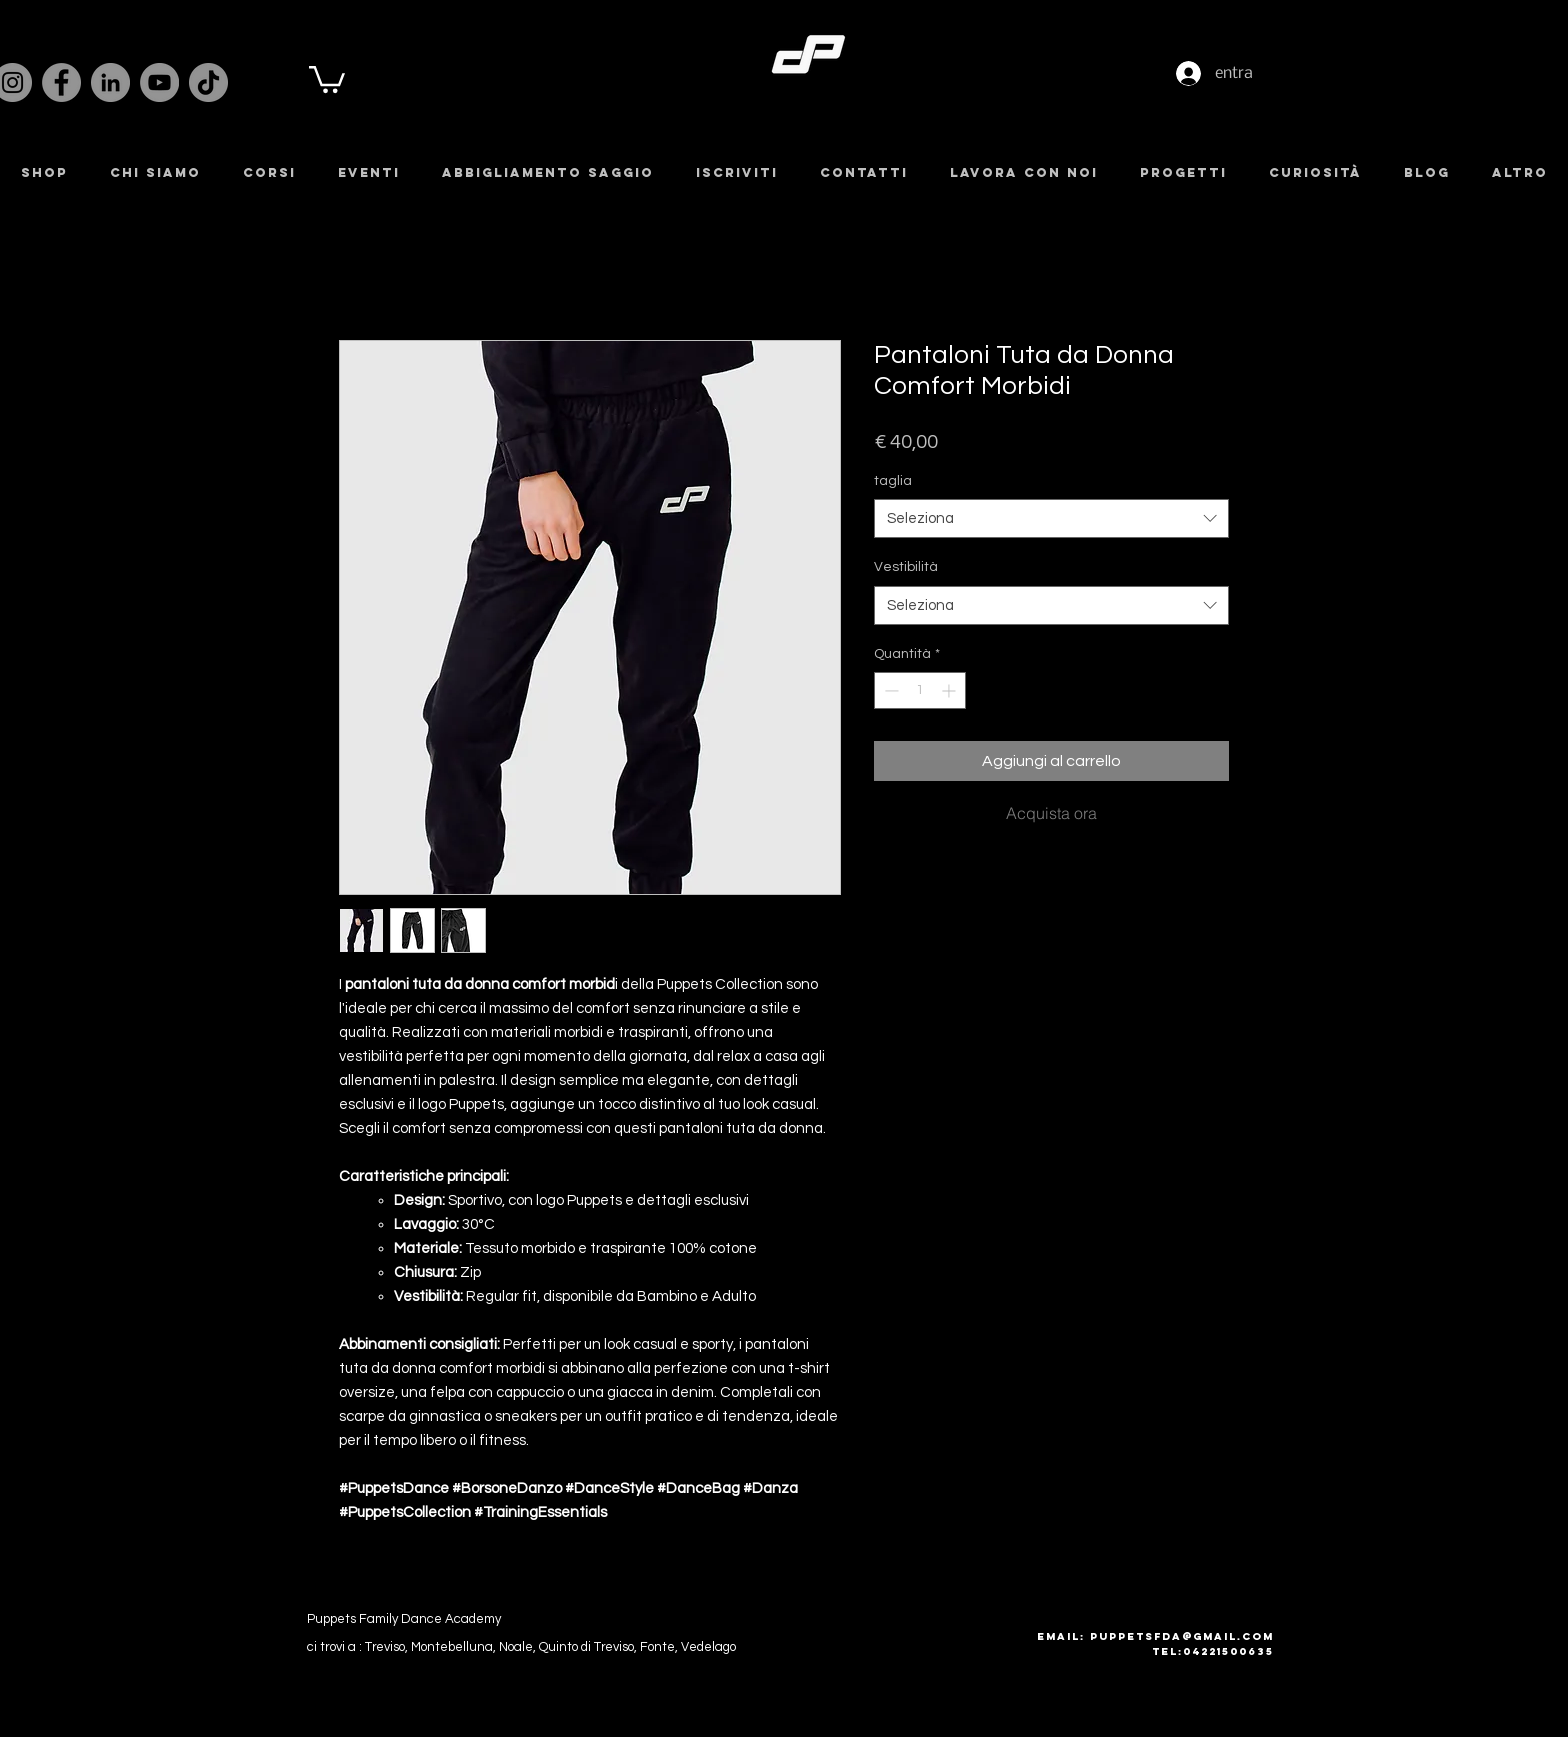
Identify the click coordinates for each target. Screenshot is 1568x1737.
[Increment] (950, 690)
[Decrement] (889, 690)
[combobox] (1051, 518)
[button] (327, 78)
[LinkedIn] (110, 82)
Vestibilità (906, 567)
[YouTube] (159, 82)
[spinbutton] (920, 690)
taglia (893, 481)
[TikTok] (208, 82)
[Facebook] (61, 82)
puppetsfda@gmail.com (1182, 1636)
